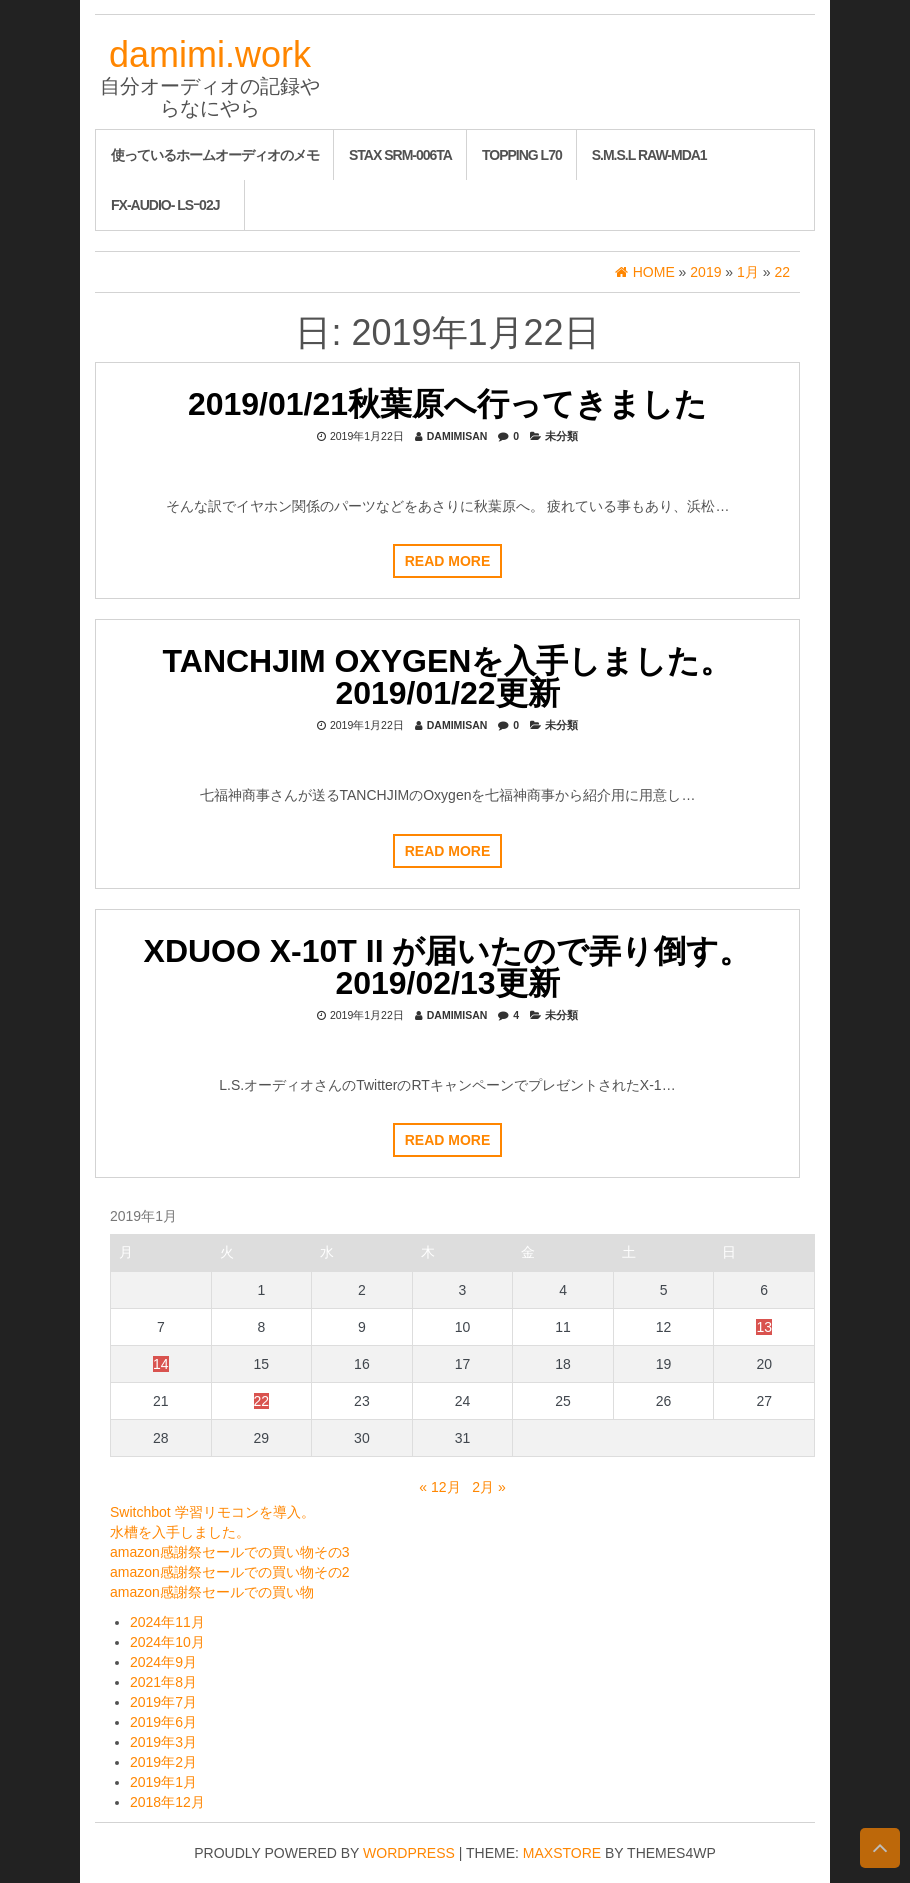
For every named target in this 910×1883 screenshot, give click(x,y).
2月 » (488, 1487)
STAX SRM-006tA (400, 155)
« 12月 (439, 1487)
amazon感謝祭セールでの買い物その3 (230, 1552)
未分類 (561, 436)
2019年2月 (163, 1762)
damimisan (457, 436)
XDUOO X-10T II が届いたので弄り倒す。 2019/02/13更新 (448, 967)
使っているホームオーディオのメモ (215, 155)
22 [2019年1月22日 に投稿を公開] (262, 1401)
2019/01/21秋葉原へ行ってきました (447, 404)
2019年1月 (163, 1782)
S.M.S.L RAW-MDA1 (649, 155)
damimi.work (210, 54)
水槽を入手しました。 (180, 1532)
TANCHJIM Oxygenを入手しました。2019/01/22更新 (448, 677)
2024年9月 (163, 1662)
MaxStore (562, 1853)
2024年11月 (167, 1622)
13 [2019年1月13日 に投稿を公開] (764, 1327)
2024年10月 (167, 1642)
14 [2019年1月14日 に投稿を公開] (161, 1364)
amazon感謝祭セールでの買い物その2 (230, 1572)
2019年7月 (163, 1702)
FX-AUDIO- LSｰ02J (165, 205)
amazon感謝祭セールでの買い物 (212, 1592)
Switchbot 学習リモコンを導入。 (212, 1512)
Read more (448, 561)
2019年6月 (163, 1722)
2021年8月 (163, 1682)
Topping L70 (522, 155)
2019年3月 (163, 1742)
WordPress (409, 1853)
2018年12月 (167, 1802)
